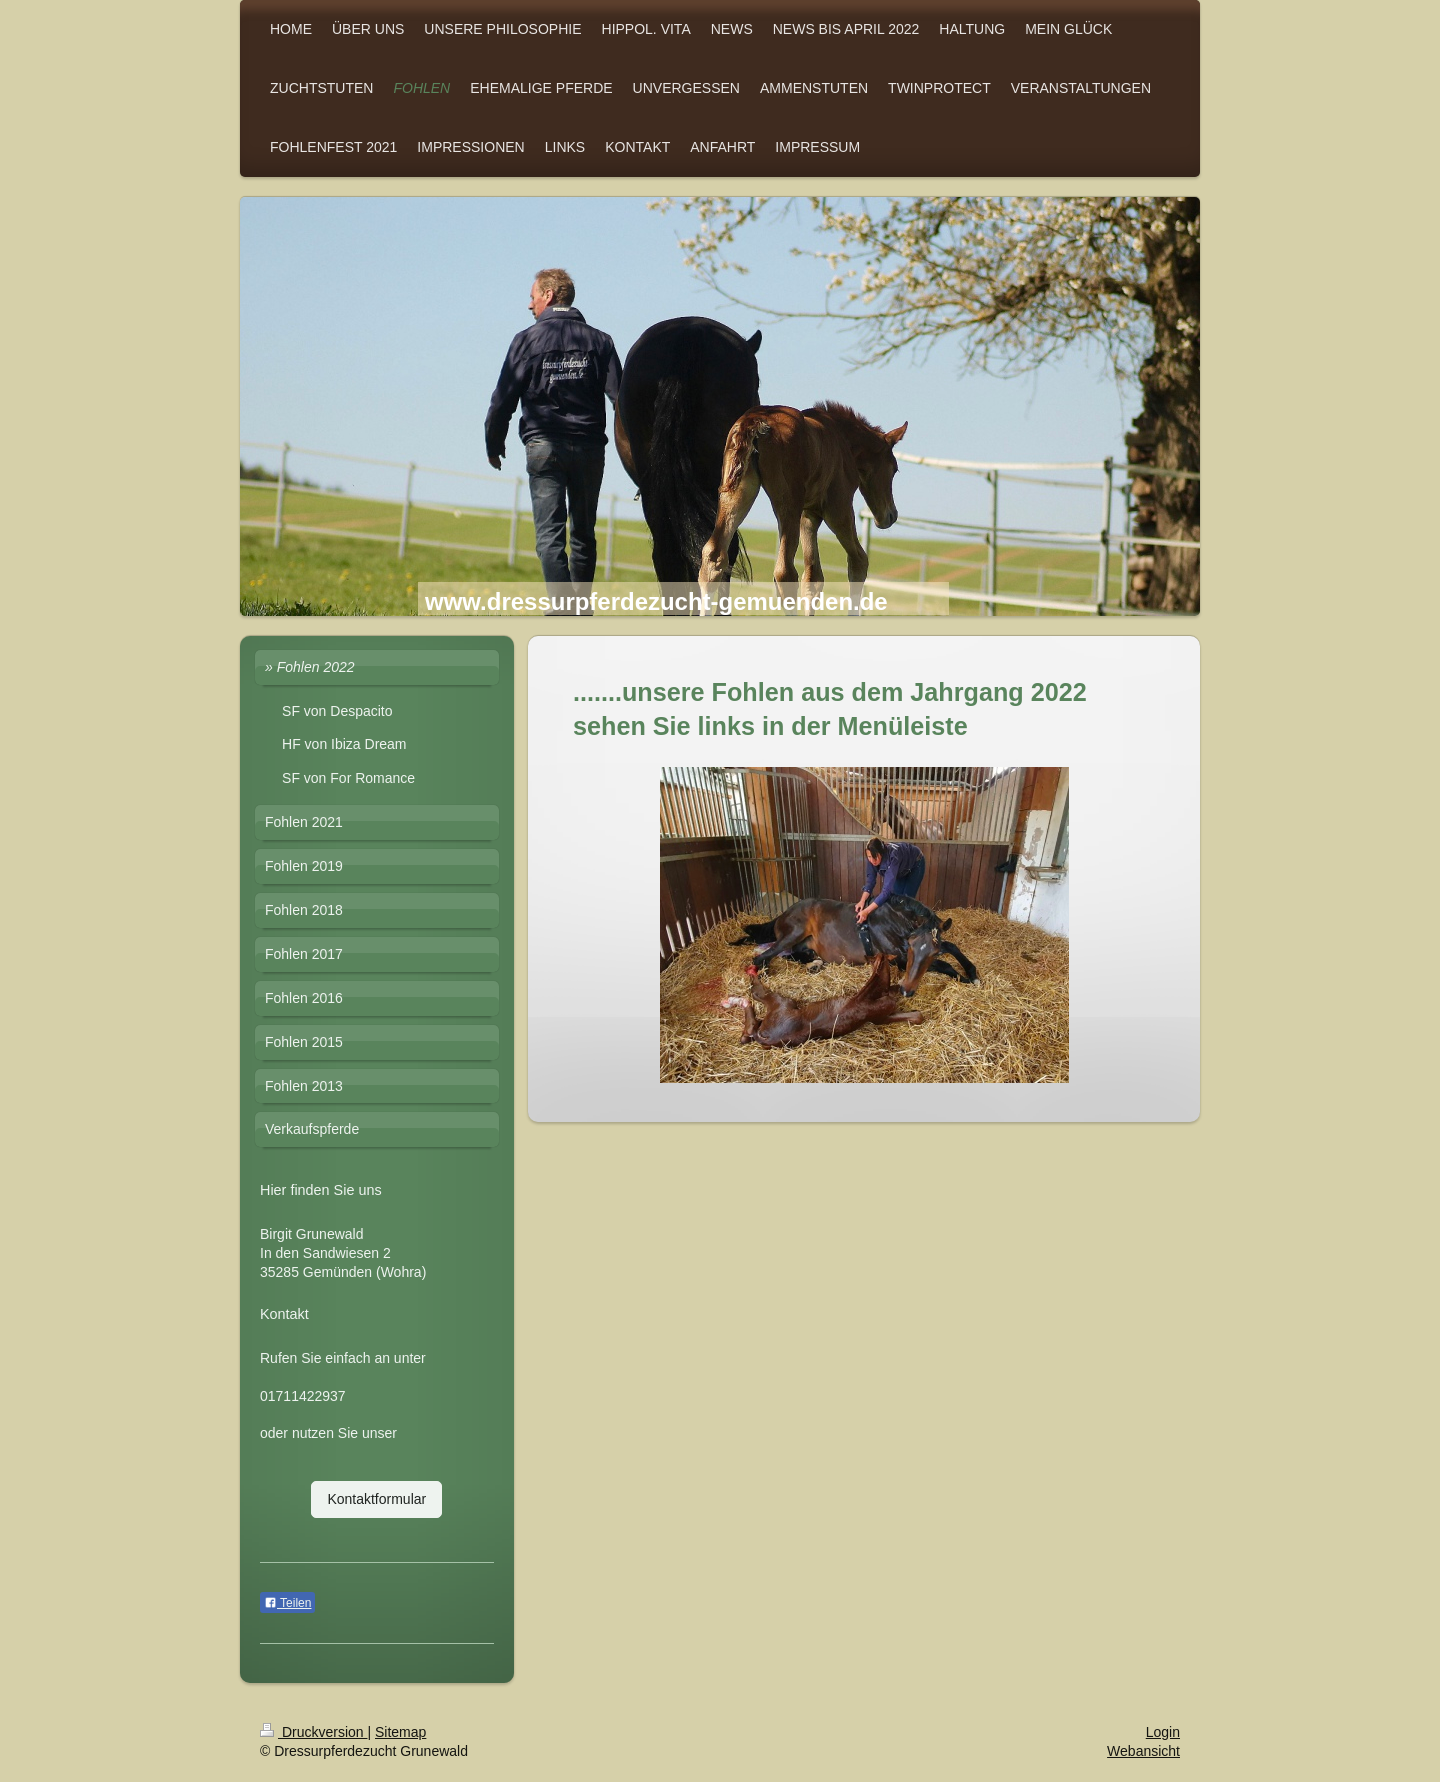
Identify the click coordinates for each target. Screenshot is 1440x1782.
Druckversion (313, 1732)
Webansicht (1143, 1751)
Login (1163, 1732)
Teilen (287, 1603)
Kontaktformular (376, 1499)
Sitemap (400, 1732)
